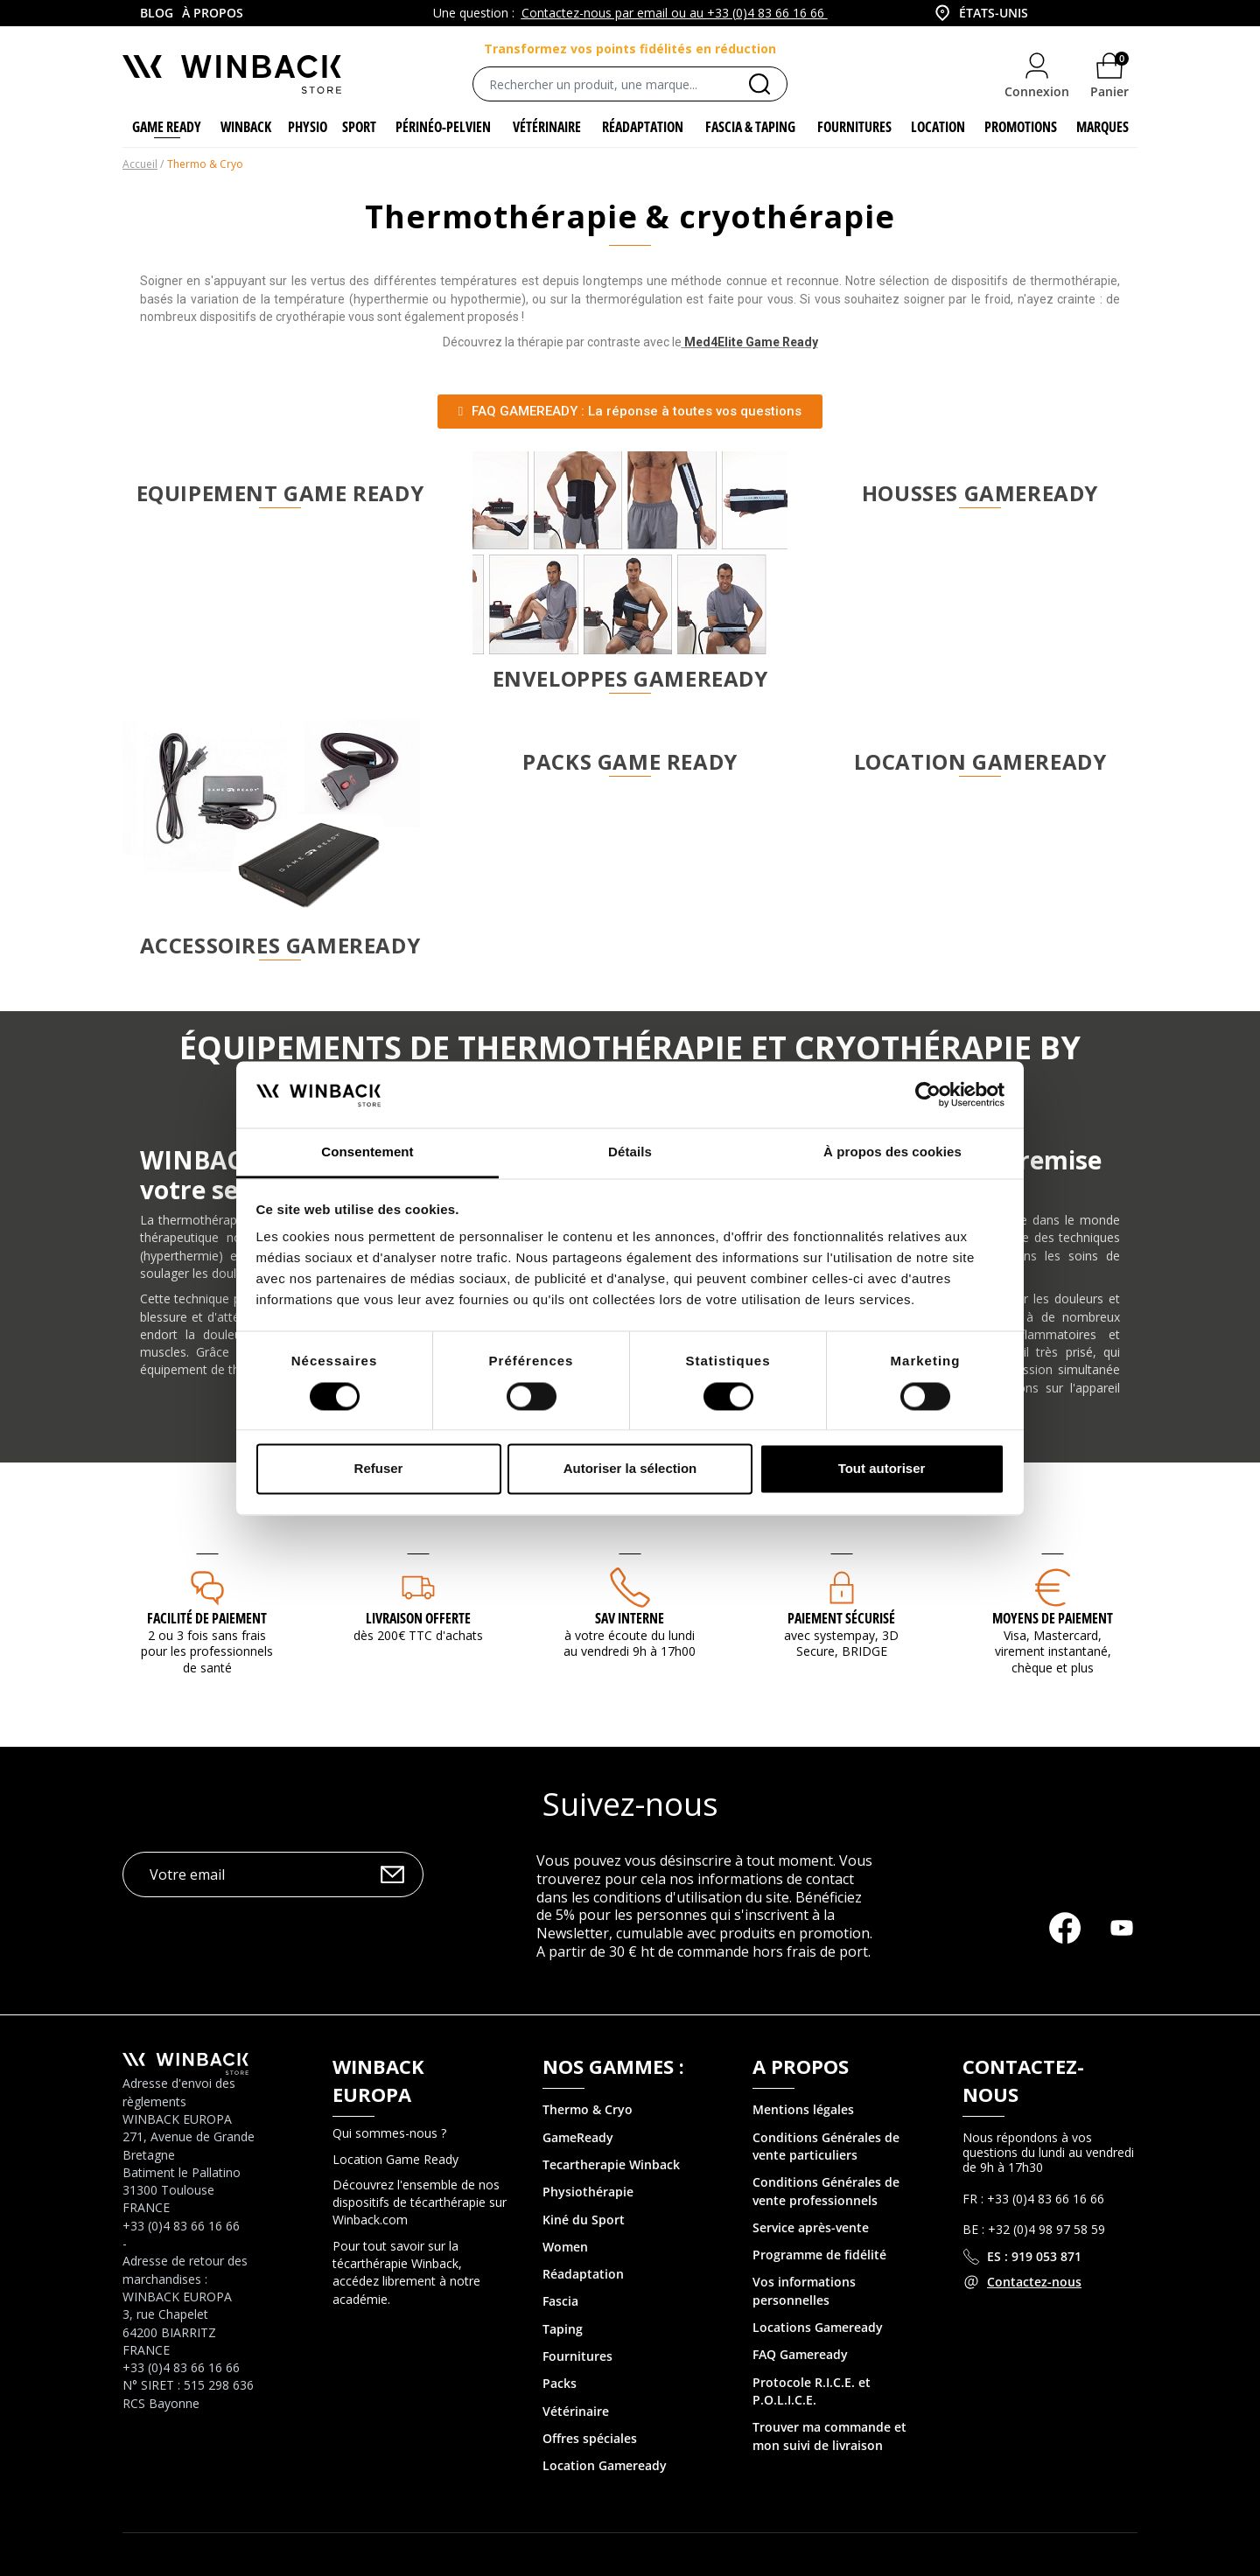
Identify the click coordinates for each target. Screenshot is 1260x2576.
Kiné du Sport (583, 2219)
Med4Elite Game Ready (751, 343)
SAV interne (629, 1619)
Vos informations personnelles (804, 2291)
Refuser (378, 1469)
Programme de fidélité (819, 2255)
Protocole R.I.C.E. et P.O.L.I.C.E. (811, 2391)
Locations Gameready (817, 2328)
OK (392, 1875)
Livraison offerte (418, 1619)
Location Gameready (604, 2466)
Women (565, 2247)
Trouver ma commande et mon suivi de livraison (829, 2436)
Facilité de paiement (207, 1619)
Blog (156, 12)
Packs (559, 2384)
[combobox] (980, 13)
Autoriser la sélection (630, 1469)
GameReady (577, 2137)
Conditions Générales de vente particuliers (826, 2146)
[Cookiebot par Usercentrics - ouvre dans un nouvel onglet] (927, 1094)
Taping (562, 2329)
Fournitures (577, 2357)
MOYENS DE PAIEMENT (1052, 1619)
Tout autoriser (882, 1469)
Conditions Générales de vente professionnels (826, 2192)
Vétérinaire (575, 2411)
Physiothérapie (588, 2192)
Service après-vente (810, 2228)
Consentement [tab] (367, 1152)
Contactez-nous (1034, 2282)
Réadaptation (583, 2274)
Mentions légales (803, 2110)
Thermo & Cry (583, 2110)
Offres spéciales (589, 2439)
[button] (630, 411)
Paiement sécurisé (841, 1619)
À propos (212, 12)
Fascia (560, 2301)
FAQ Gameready (800, 2355)
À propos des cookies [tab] (892, 1152)
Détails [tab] (630, 1152)
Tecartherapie (584, 2165)
